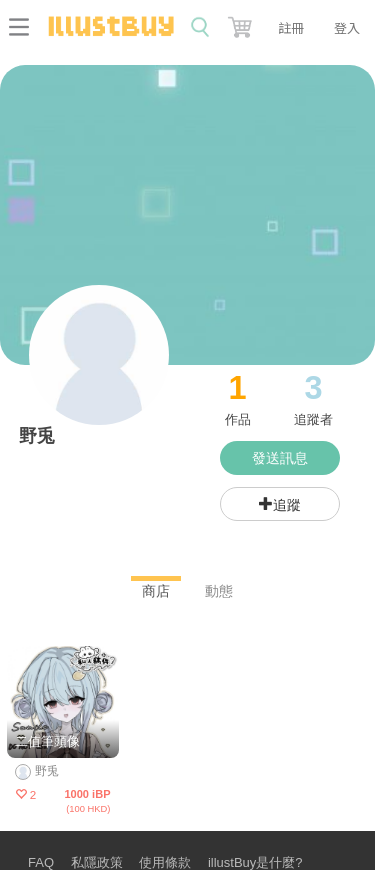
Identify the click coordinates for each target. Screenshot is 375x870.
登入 (347, 27)
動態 (219, 591)
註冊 (291, 27)
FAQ (41, 862)
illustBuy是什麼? (255, 862)
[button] (242, 23)
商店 (156, 591)
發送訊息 (280, 458)
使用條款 (165, 862)
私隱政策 (97, 862)
